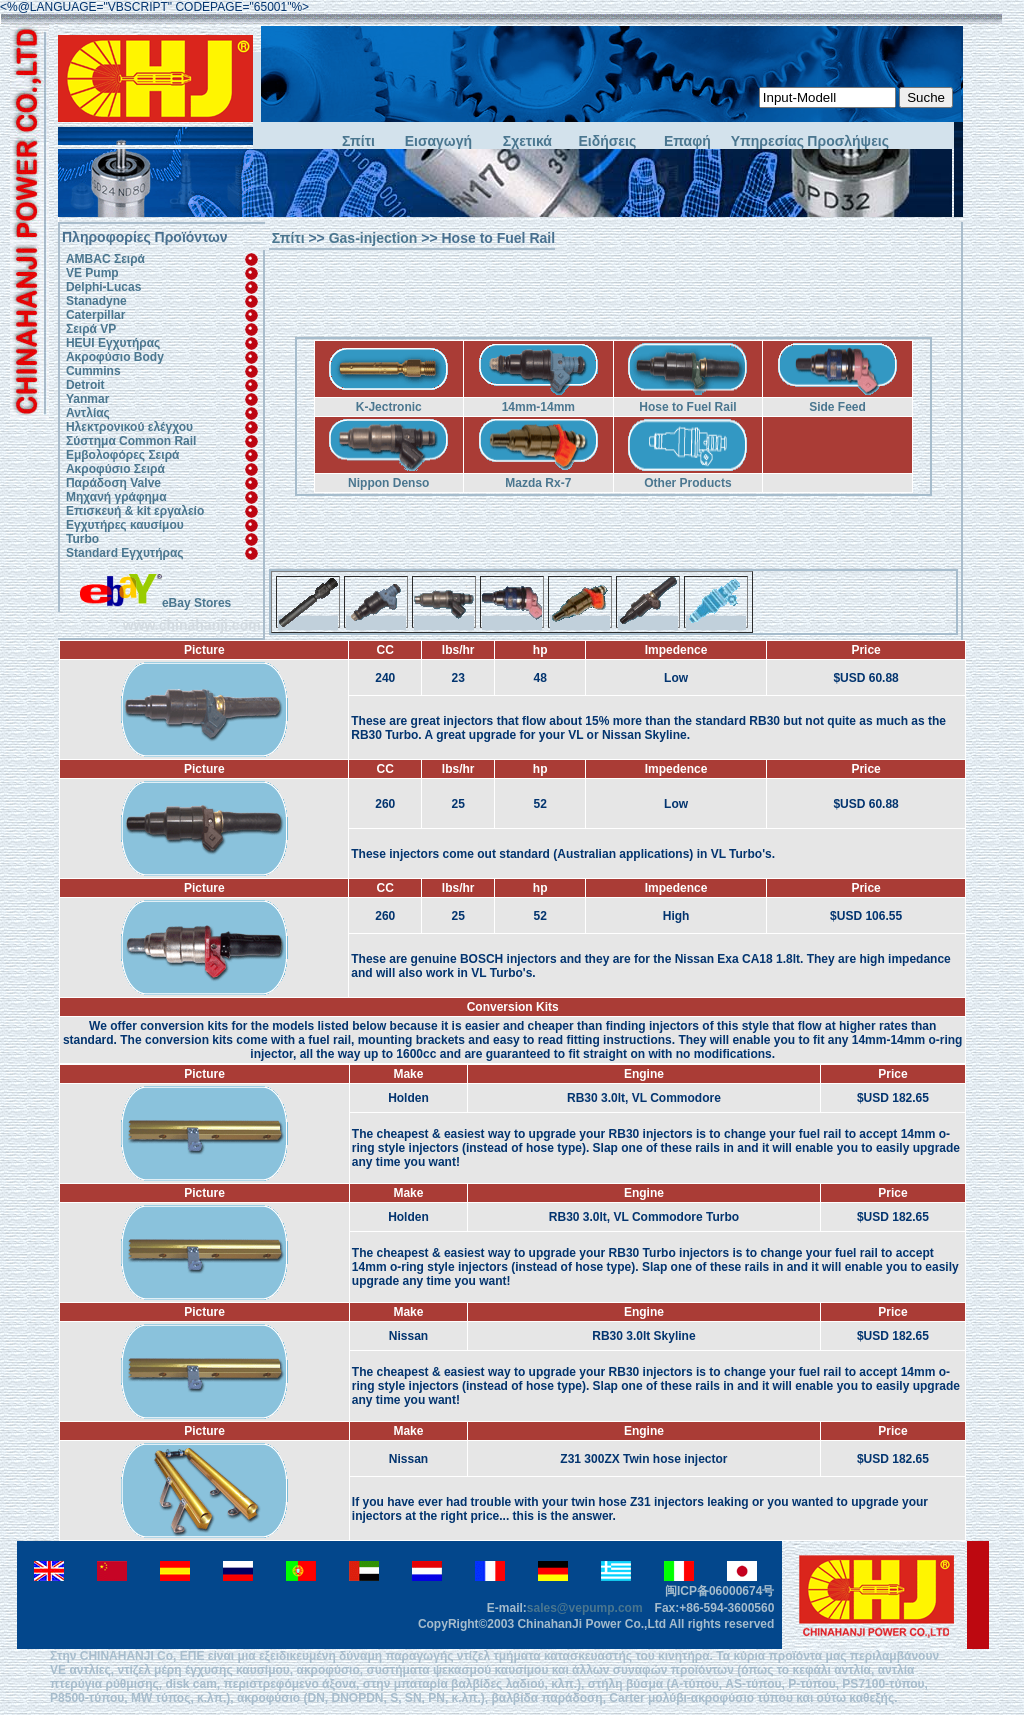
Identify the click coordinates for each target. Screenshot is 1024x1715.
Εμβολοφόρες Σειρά (123, 455)
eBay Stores (155, 603)
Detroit (85, 385)
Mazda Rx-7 (538, 483)
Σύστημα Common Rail (131, 441)
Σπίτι (358, 141)
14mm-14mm (538, 407)
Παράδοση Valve (113, 483)
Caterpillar (95, 315)
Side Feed (837, 407)
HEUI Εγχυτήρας (113, 343)
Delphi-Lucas (103, 287)
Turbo (82, 539)
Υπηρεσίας (767, 141)
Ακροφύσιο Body (115, 357)
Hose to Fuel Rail (687, 407)
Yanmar (87, 399)
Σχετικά (527, 141)
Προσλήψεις (847, 141)
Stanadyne (96, 301)
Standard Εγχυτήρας (125, 553)
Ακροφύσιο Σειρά (115, 469)
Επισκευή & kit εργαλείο (135, 511)
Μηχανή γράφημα (116, 497)
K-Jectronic (389, 407)
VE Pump (92, 273)
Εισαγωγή (438, 141)
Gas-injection (373, 238)
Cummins (93, 371)
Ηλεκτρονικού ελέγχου (129, 427)
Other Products (687, 483)
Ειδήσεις (608, 141)
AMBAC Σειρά (105, 259)
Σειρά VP (91, 329)
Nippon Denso (388, 483)
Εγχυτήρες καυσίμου (125, 525)
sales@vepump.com (585, 1608)
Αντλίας (88, 413)
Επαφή (687, 141)
